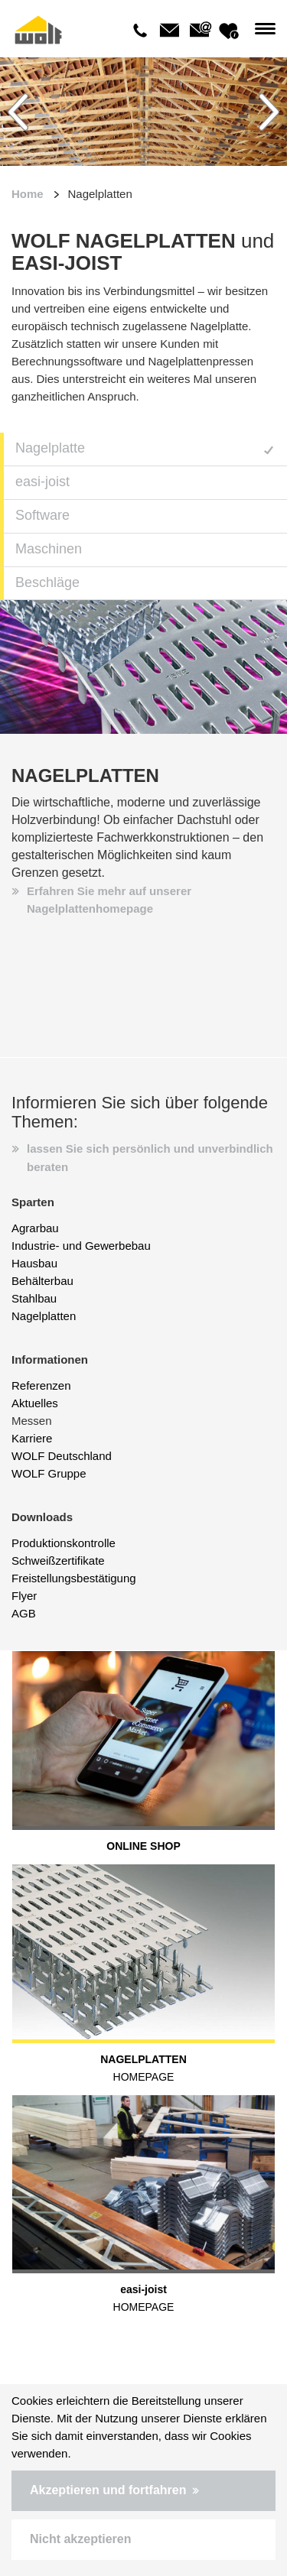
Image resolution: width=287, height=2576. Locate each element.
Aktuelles (34, 1403)
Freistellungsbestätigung (73, 1578)
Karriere (31, 1438)
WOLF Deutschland (61, 1455)
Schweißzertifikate (58, 1560)
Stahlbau (34, 1298)
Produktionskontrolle (63, 1542)
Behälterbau (42, 1280)
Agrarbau (35, 1227)
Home (27, 193)
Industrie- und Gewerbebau (81, 1245)
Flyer (24, 1595)
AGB (23, 1613)
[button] (143, 2491)
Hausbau (34, 1263)
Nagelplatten (43, 1315)
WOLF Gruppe (48, 1473)
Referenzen (41, 1385)
